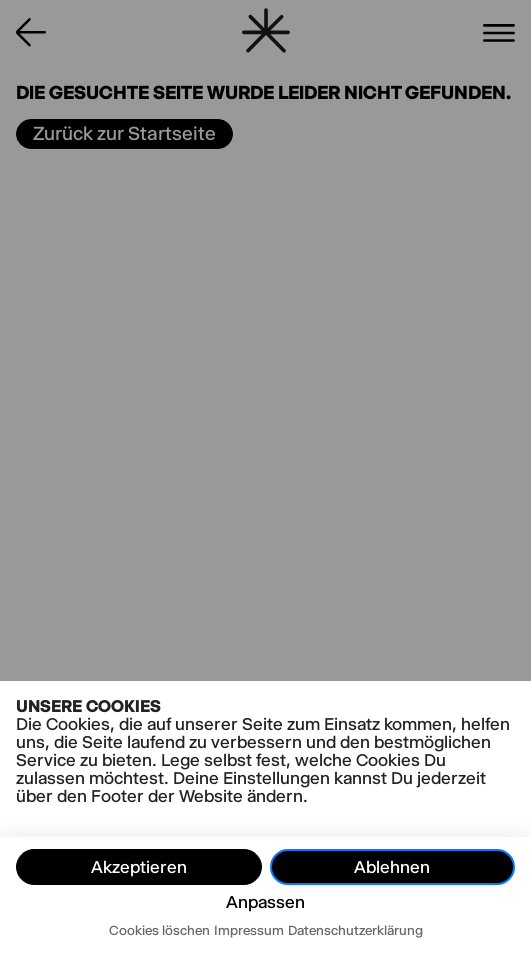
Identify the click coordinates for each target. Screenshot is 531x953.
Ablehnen (392, 867)
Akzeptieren (139, 867)
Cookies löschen (159, 930)
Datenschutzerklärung (355, 930)
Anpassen (265, 902)
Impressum (249, 930)
